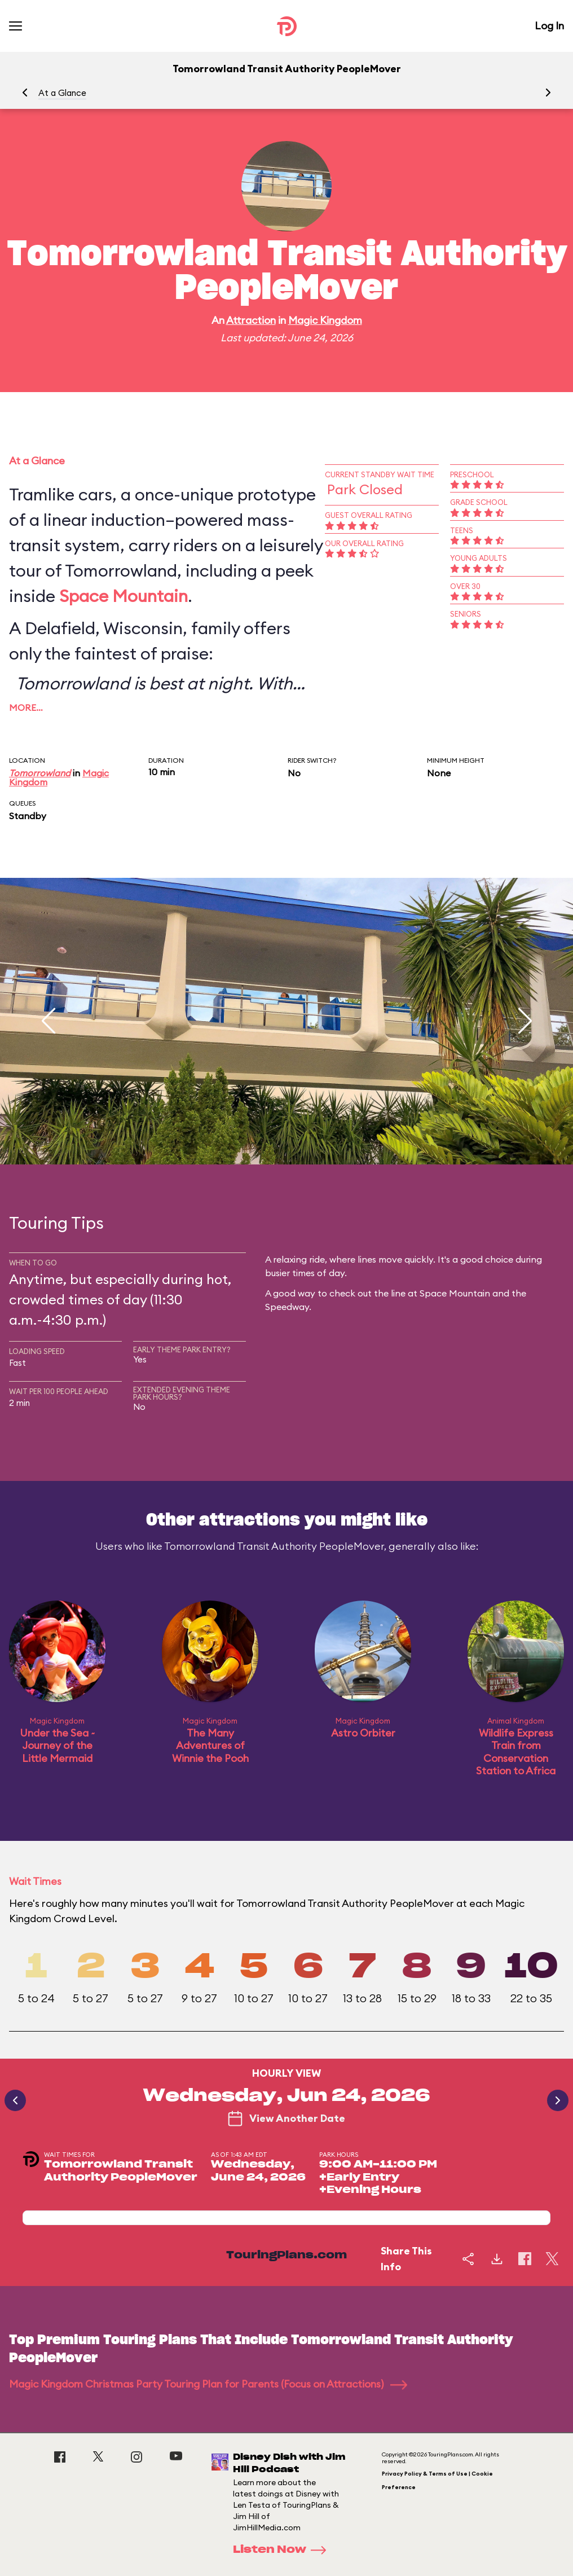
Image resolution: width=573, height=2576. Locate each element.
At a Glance (62, 92)
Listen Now (283, 2550)
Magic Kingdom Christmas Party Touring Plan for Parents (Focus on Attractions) (208, 2383)
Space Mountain (123, 595)
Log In (549, 25)
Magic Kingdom (325, 320)
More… (26, 707)
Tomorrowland (39, 773)
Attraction (251, 320)
